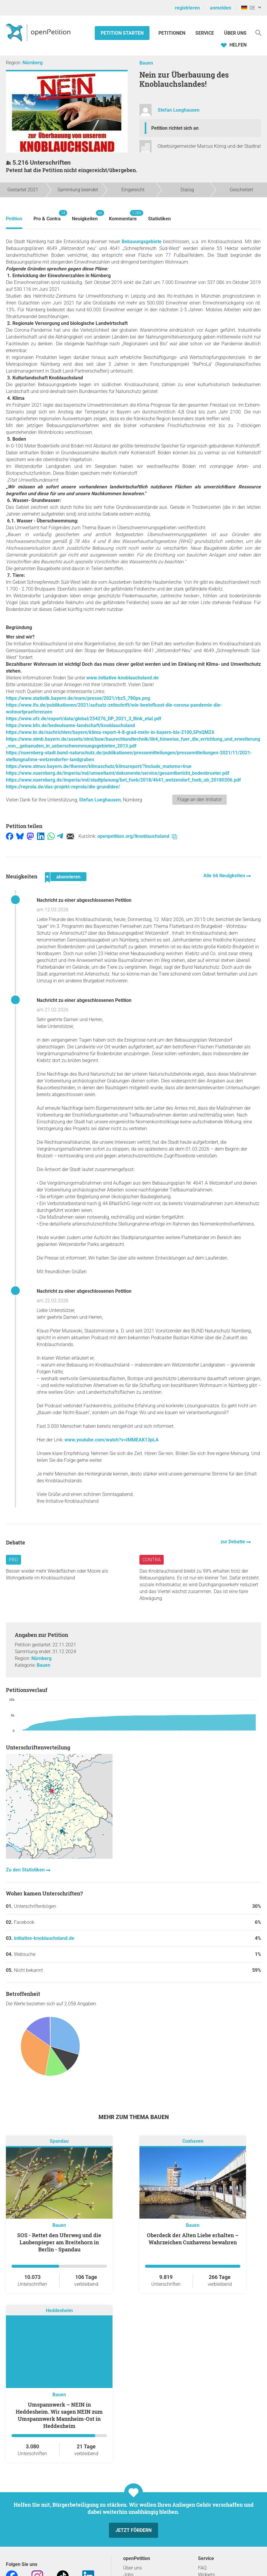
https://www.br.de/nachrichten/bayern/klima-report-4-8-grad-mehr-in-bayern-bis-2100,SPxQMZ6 (110, 732)
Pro (13, 1560)
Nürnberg (32, 62)
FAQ (202, 2568)
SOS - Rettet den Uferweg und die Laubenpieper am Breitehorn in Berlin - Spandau (59, 2242)
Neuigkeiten (85, 216)
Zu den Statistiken (26, 1870)
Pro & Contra (47, 216)
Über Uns (235, 33)
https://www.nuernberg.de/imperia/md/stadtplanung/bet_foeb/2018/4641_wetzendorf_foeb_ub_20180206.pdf (123, 780)
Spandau (59, 2141)
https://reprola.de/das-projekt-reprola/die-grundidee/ (63, 787)
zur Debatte (233, 1541)
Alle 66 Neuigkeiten (224, 875)
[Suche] (258, 32)
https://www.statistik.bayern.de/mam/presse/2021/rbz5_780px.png (78, 698)
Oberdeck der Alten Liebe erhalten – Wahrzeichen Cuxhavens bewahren (193, 2239)
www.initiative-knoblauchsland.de (122, 678)
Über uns (132, 2568)
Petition (14, 219)
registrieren (187, 8)
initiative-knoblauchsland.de (44, 1938)
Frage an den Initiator (199, 799)
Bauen (146, 63)
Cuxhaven (192, 2141)
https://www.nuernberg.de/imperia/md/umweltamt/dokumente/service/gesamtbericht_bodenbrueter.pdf (117, 773)
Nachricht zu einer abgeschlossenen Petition (84, 900)
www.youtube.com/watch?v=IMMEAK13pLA (112, 1440)
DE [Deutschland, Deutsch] (248, 8)
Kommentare (123, 216)
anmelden (220, 8)
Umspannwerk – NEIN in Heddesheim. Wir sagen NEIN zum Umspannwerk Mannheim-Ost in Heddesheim (59, 2415)
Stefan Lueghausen (179, 110)
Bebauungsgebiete (142, 241)
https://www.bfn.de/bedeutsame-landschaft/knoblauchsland (70, 725)
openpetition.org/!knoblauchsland (137, 836)
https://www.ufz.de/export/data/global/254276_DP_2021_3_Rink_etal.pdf (83, 718)
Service (204, 33)
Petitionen (172, 33)
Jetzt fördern (133, 2530)
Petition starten (122, 33)
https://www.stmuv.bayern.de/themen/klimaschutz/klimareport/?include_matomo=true (99, 766)
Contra (151, 1560)
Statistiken (159, 219)
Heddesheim (59, 2310)
